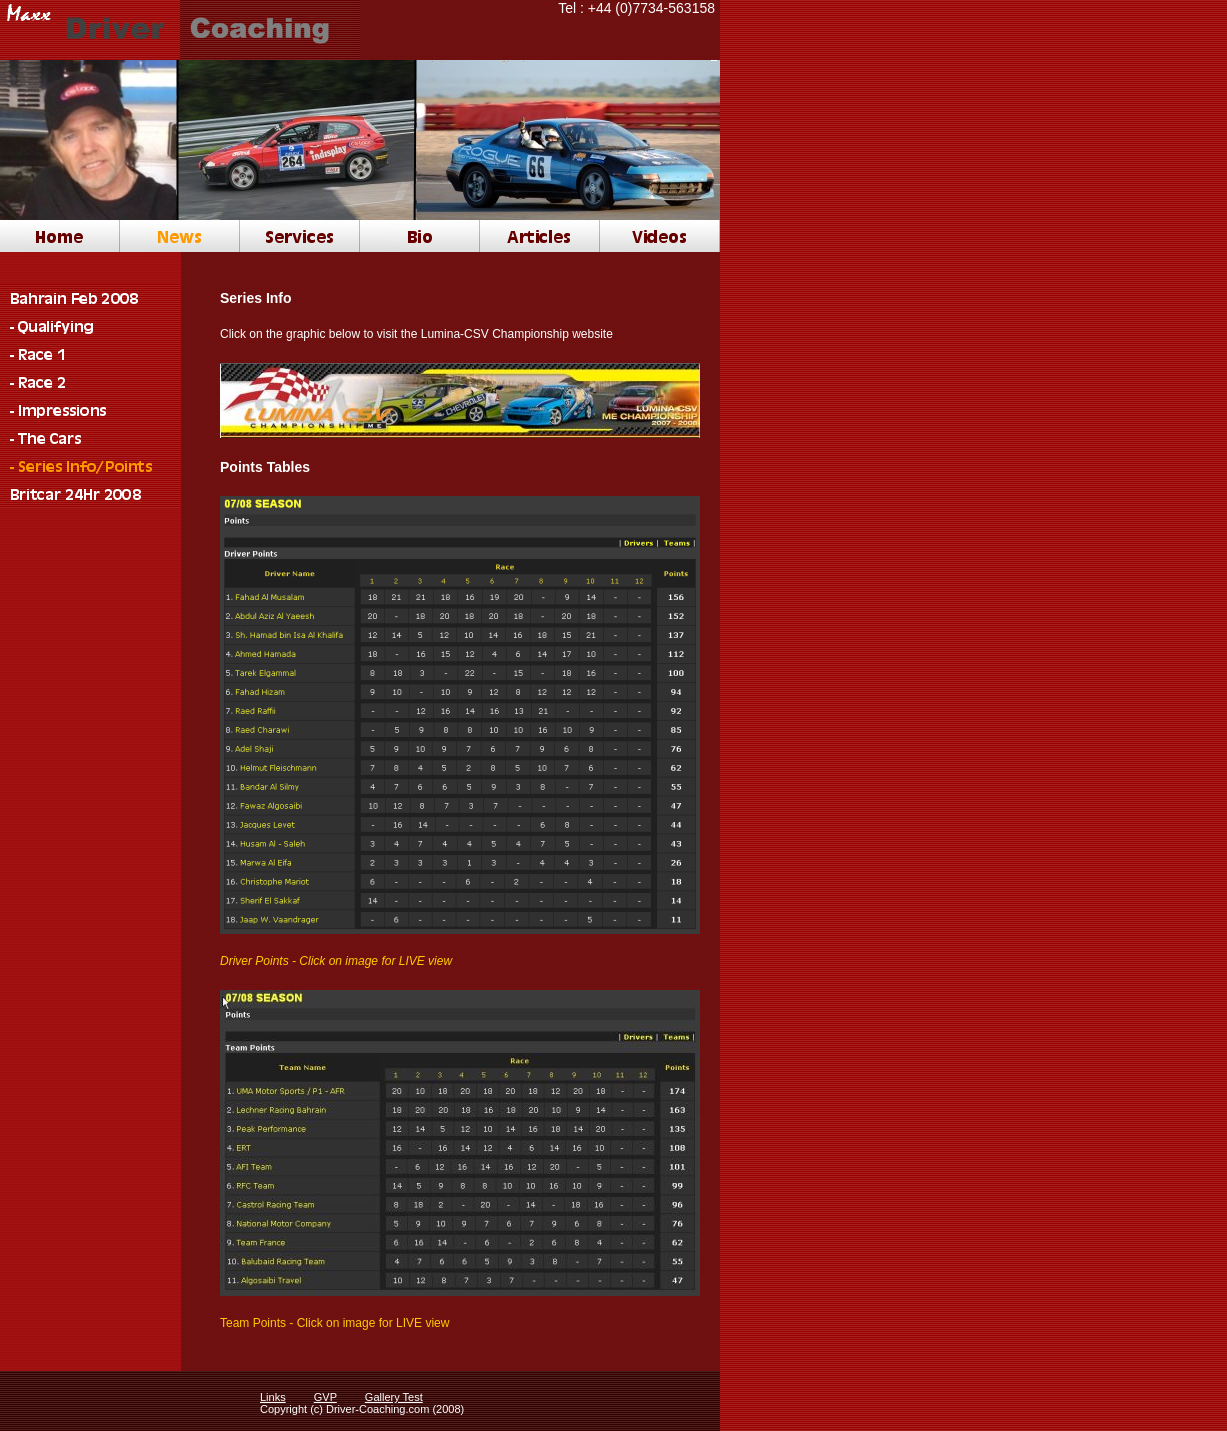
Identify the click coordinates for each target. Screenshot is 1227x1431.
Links (273, 1397)
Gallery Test (394, 1397)
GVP (325, 1397)
